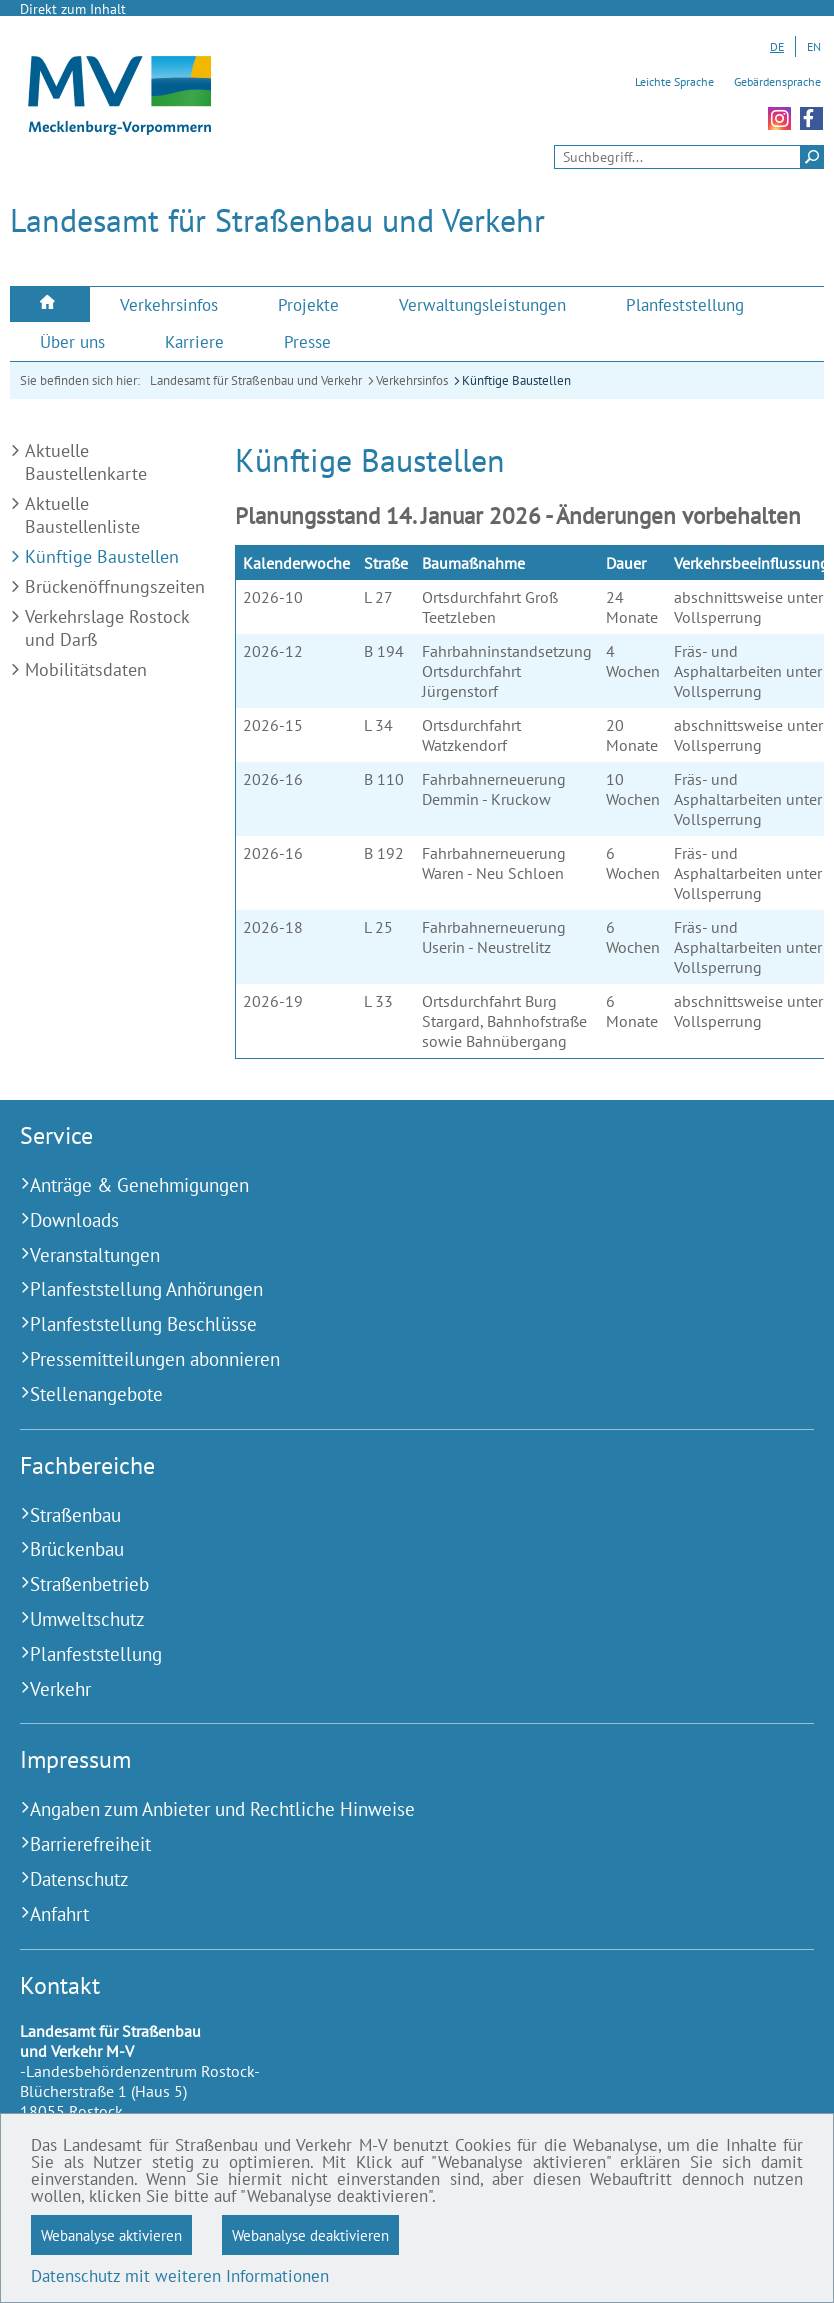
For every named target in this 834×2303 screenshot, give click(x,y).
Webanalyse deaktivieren (310, 2235)
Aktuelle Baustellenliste (82, 515)
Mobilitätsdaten (86, 669)
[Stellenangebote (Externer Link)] (392, 1394)
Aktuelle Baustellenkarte (86, 462)
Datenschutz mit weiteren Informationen (180, 2276)
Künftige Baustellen (516, 380)
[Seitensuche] (689, 157)
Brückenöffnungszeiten (115, 586)
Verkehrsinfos (412, 380)
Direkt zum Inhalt (73, 9)
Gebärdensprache (777, 81)
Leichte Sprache (674, 81)
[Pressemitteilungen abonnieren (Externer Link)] (392, 1359)
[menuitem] (50, 304)
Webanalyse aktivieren (111, 2235)
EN (814, 46)
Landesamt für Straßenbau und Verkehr (256, 380)
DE (777, 46)
